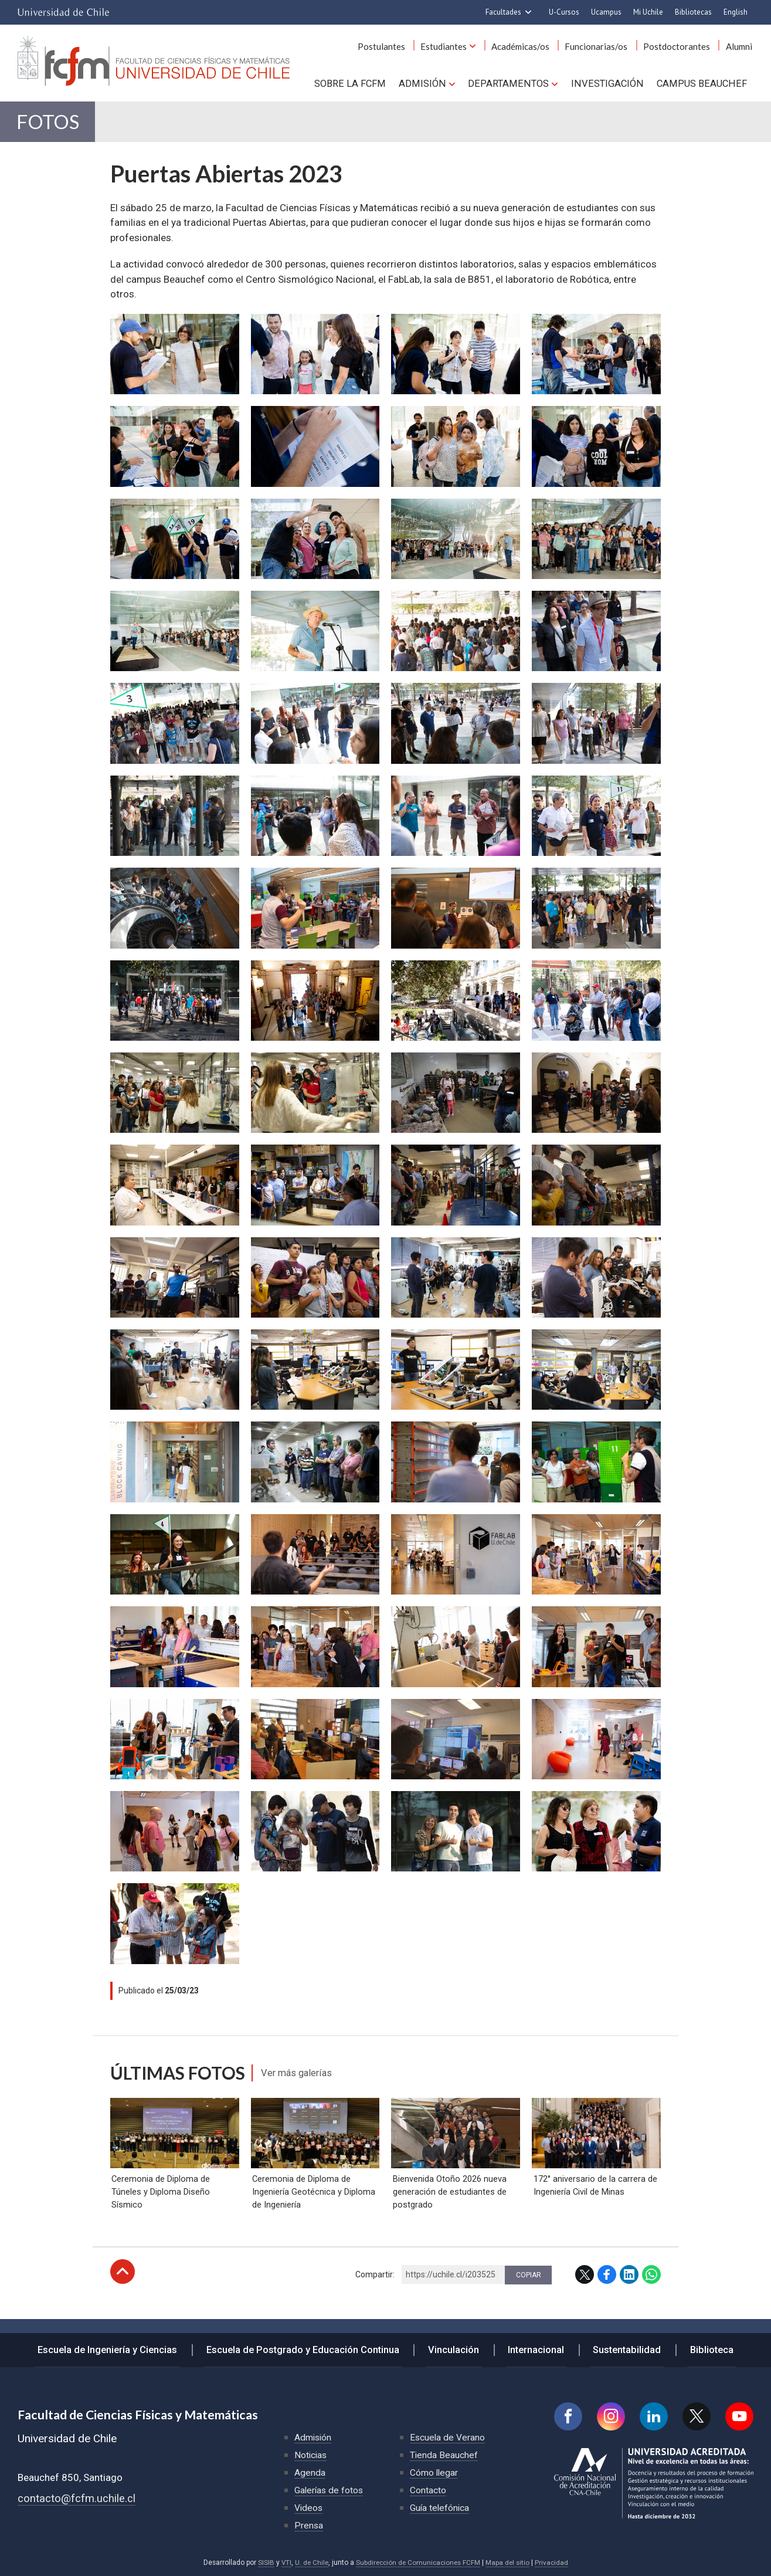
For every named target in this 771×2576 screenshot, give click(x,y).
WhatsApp (651, 2286)
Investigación (611, 83)
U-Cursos (564, 12)
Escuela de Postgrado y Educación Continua (310, 2348)
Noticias (311, 2454)
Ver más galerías (301, 2077)
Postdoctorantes (680, 46)
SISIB (262, 2562)
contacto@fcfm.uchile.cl (76, 2498)
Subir (122, 2283)
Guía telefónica (440, 2507)
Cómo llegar (434, 2472)
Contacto (428, 2490)
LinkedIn (629, 2286)
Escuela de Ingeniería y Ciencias (116, 2348)
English (736, 12)
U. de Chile (309, 2562)
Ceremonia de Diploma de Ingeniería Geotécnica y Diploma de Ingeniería (312, 2202)
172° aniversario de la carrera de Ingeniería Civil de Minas (594, 2196)
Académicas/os (530, 46)
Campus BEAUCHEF (703, 83)
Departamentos (514, 83)
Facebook (606, 2286)
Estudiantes (456, 46)
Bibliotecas (693, 12)
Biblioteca (703, 2348)
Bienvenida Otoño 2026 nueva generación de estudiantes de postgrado (448, 2202)
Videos (309, 2507)
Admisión (431, 83)
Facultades (503, 12)
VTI (283, 2562)
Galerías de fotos (329, 2490)
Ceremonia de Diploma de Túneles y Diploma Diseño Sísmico (159, 2202)
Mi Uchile (648, 12)
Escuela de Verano (448, 2437)
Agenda (309, 2472)
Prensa (309, 2525)
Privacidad (555, 2562)
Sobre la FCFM (360, 83)
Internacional (534, 2348)
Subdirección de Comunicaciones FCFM (418, 2562)
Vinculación (457, 2348)
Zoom (123, 325)
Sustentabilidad (622, 2348)
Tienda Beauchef (444, 2454)
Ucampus (606, 12)
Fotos (52, 124)
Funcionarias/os (603, 46)
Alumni (740, 46)
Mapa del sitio (510, 2562)
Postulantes (396, 46)
